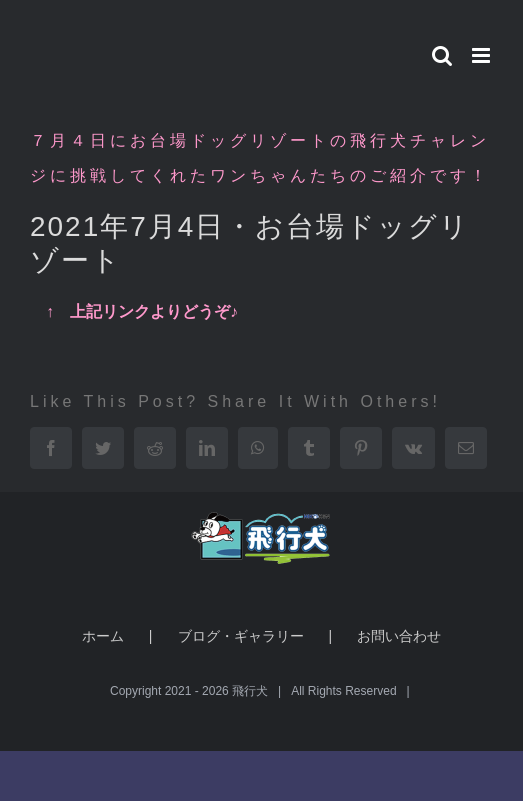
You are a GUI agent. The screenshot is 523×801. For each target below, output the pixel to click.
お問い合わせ (399, 636)
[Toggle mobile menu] (482, 55)
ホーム (103, 636)
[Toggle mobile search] (442, 55)
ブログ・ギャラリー (241, 636)
